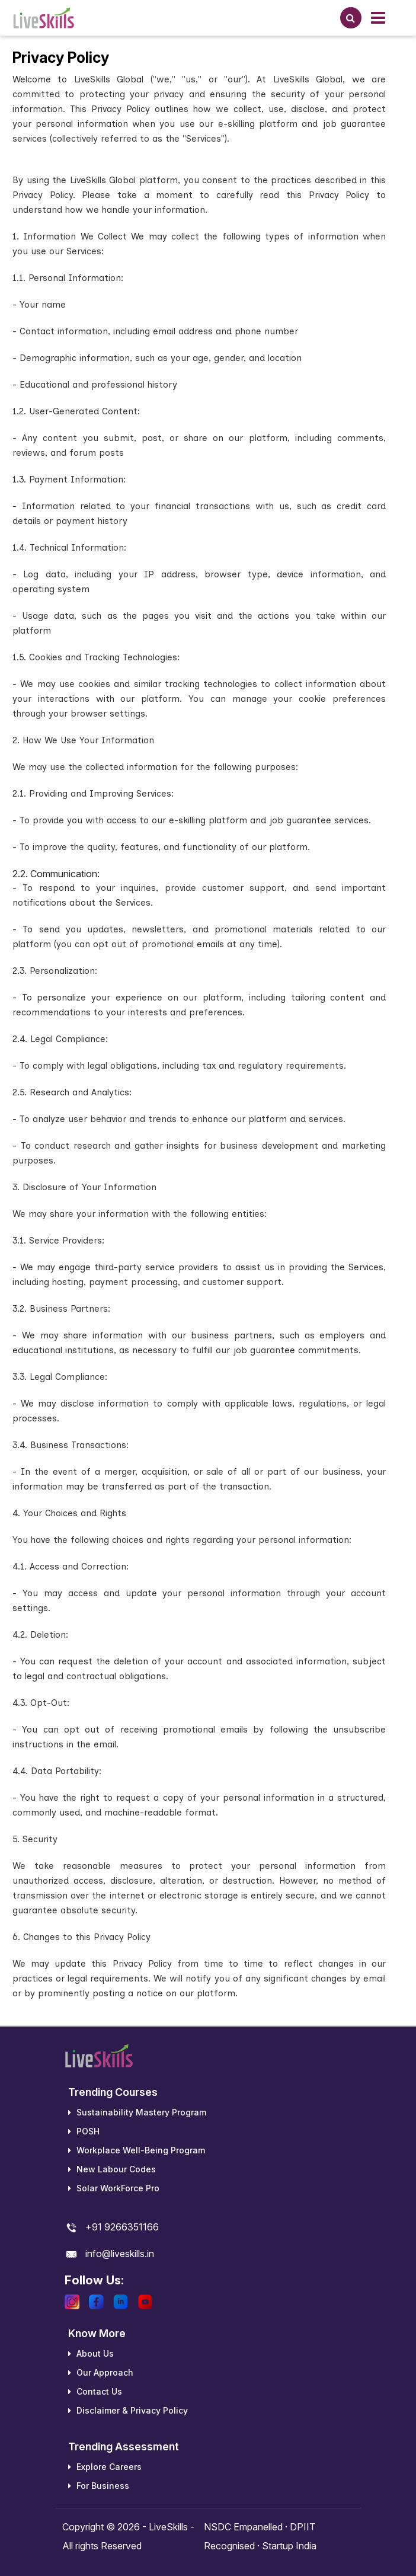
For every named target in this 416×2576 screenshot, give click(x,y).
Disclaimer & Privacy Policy (128, 2410)
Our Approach (100, 2372)
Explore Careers (105, 2467)
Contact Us (95, 2391)
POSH (84, 2131)
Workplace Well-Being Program (136, 2150)
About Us (91, 2353)
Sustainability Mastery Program (137, 2112)
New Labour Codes (112, 2169)
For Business (98, 2486)
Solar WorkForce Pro (113, 2188)
